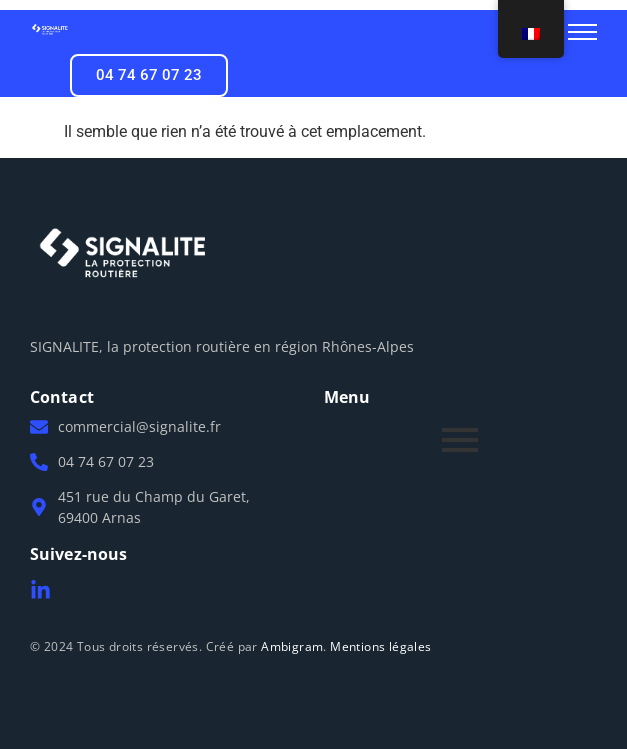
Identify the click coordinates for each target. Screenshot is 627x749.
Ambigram (292, 646)
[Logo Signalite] (50, 29)
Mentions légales (380, 646)
